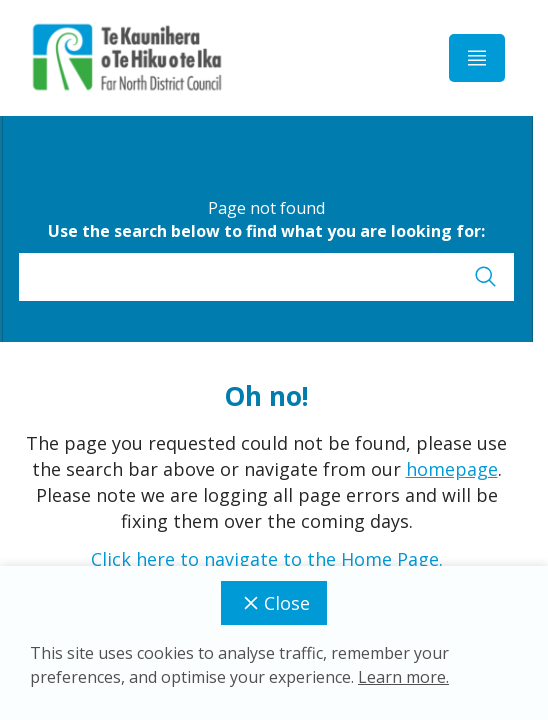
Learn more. (403, 677)
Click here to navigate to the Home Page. (267, 559)
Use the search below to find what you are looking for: (266, 231)
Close (274, 603)
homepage (452, 469)
